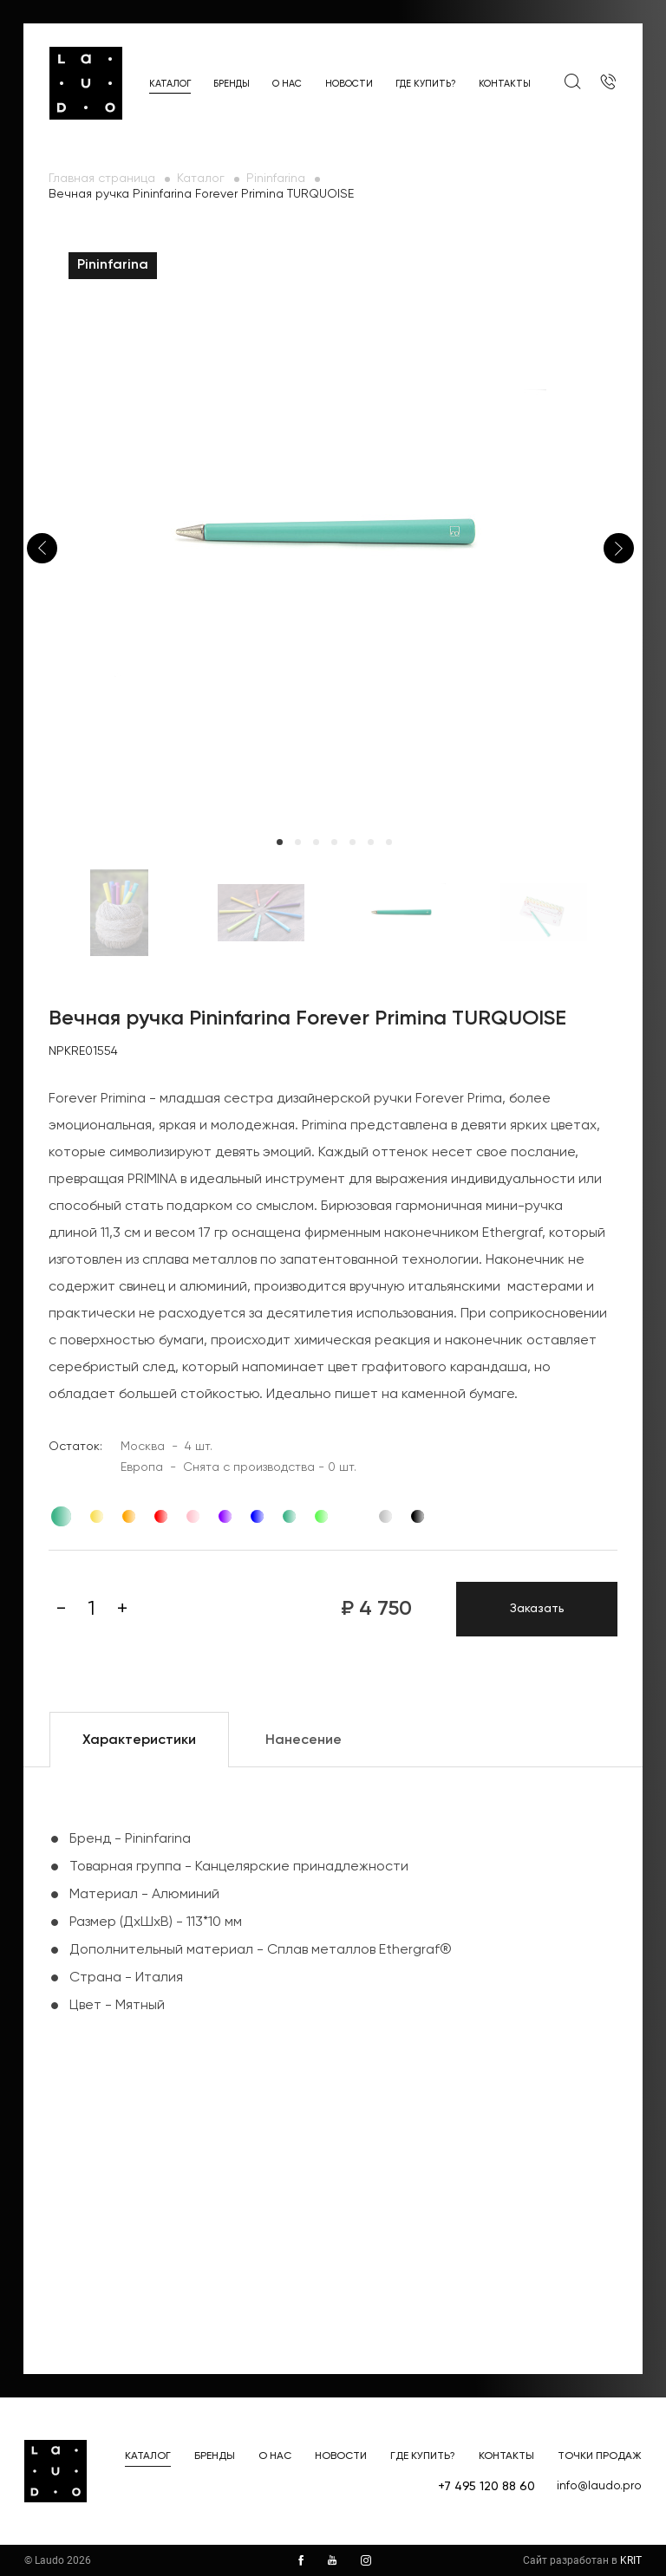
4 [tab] (334, 842)
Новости (349, 83)
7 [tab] (389, 842)
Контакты (505, 83)
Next (619, 548)
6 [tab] (371, 842)
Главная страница (102, 178)
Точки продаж (600, 2456)
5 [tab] (352, 842)
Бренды (231, 83)
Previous (42, 548)
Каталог (170, 83)
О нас (287, 83)
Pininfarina (275, 178)
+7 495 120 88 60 (486, 2487)
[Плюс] (122, 1609)
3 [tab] (316, 842)
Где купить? (425, 83)
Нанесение (303, 1740)
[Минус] (61, 1609)
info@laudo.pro (599, 2486)
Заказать (537, 1609)
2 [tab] (298, 842)
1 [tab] (280, 842)
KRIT (631, 2560)
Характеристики (139, 1740)
